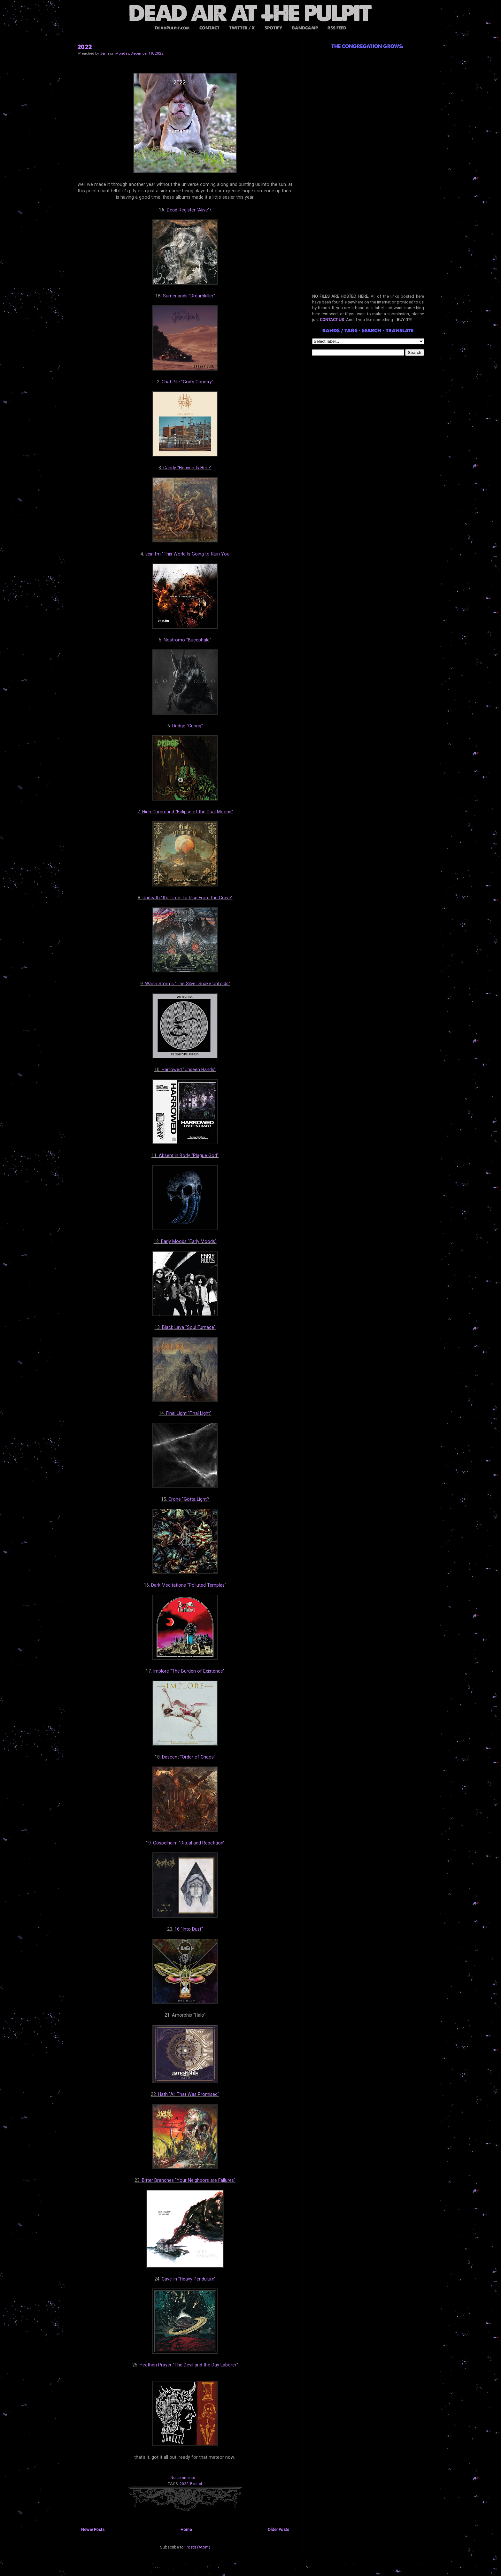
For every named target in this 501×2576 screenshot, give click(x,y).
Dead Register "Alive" (188, 209)
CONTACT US (332, 319)
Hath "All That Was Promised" (188, 2094)
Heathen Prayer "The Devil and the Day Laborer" (189, 2364)
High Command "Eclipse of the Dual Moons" (187, 811)
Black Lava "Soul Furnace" (189, 1327)
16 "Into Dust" (188, 1929)
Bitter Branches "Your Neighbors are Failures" (188, 2180)
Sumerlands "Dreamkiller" (189, 295)
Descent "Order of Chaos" (188, 1756)
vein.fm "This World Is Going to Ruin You (187, 553)
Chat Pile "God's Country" (187, 381)
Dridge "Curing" (187, 725)
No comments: (183, 2477)
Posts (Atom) (198, 2547)
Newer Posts (92, 2529)
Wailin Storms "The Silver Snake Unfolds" (187, 983)
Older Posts (278, 2529)
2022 (84, 46)
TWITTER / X (242, 28)
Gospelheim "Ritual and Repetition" (189, 1842)
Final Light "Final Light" (189, 1413)
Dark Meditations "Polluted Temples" (188, 1585)
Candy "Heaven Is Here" (187, 467)
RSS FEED (337, 28)
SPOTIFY (273, 28)
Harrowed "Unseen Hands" (189, 1069)
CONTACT (209, 28)
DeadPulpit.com (172, 28)
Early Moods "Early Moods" (189, 1241)
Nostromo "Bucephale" (187, 639)
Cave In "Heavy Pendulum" (189, 2278)
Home (186, 2529)
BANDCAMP (305, 28)
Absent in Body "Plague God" (189, 1155)
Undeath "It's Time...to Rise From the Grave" (188, 897)
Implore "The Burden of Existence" (189, 1671)
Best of (196, 2483)
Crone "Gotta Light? (188, 1499)
